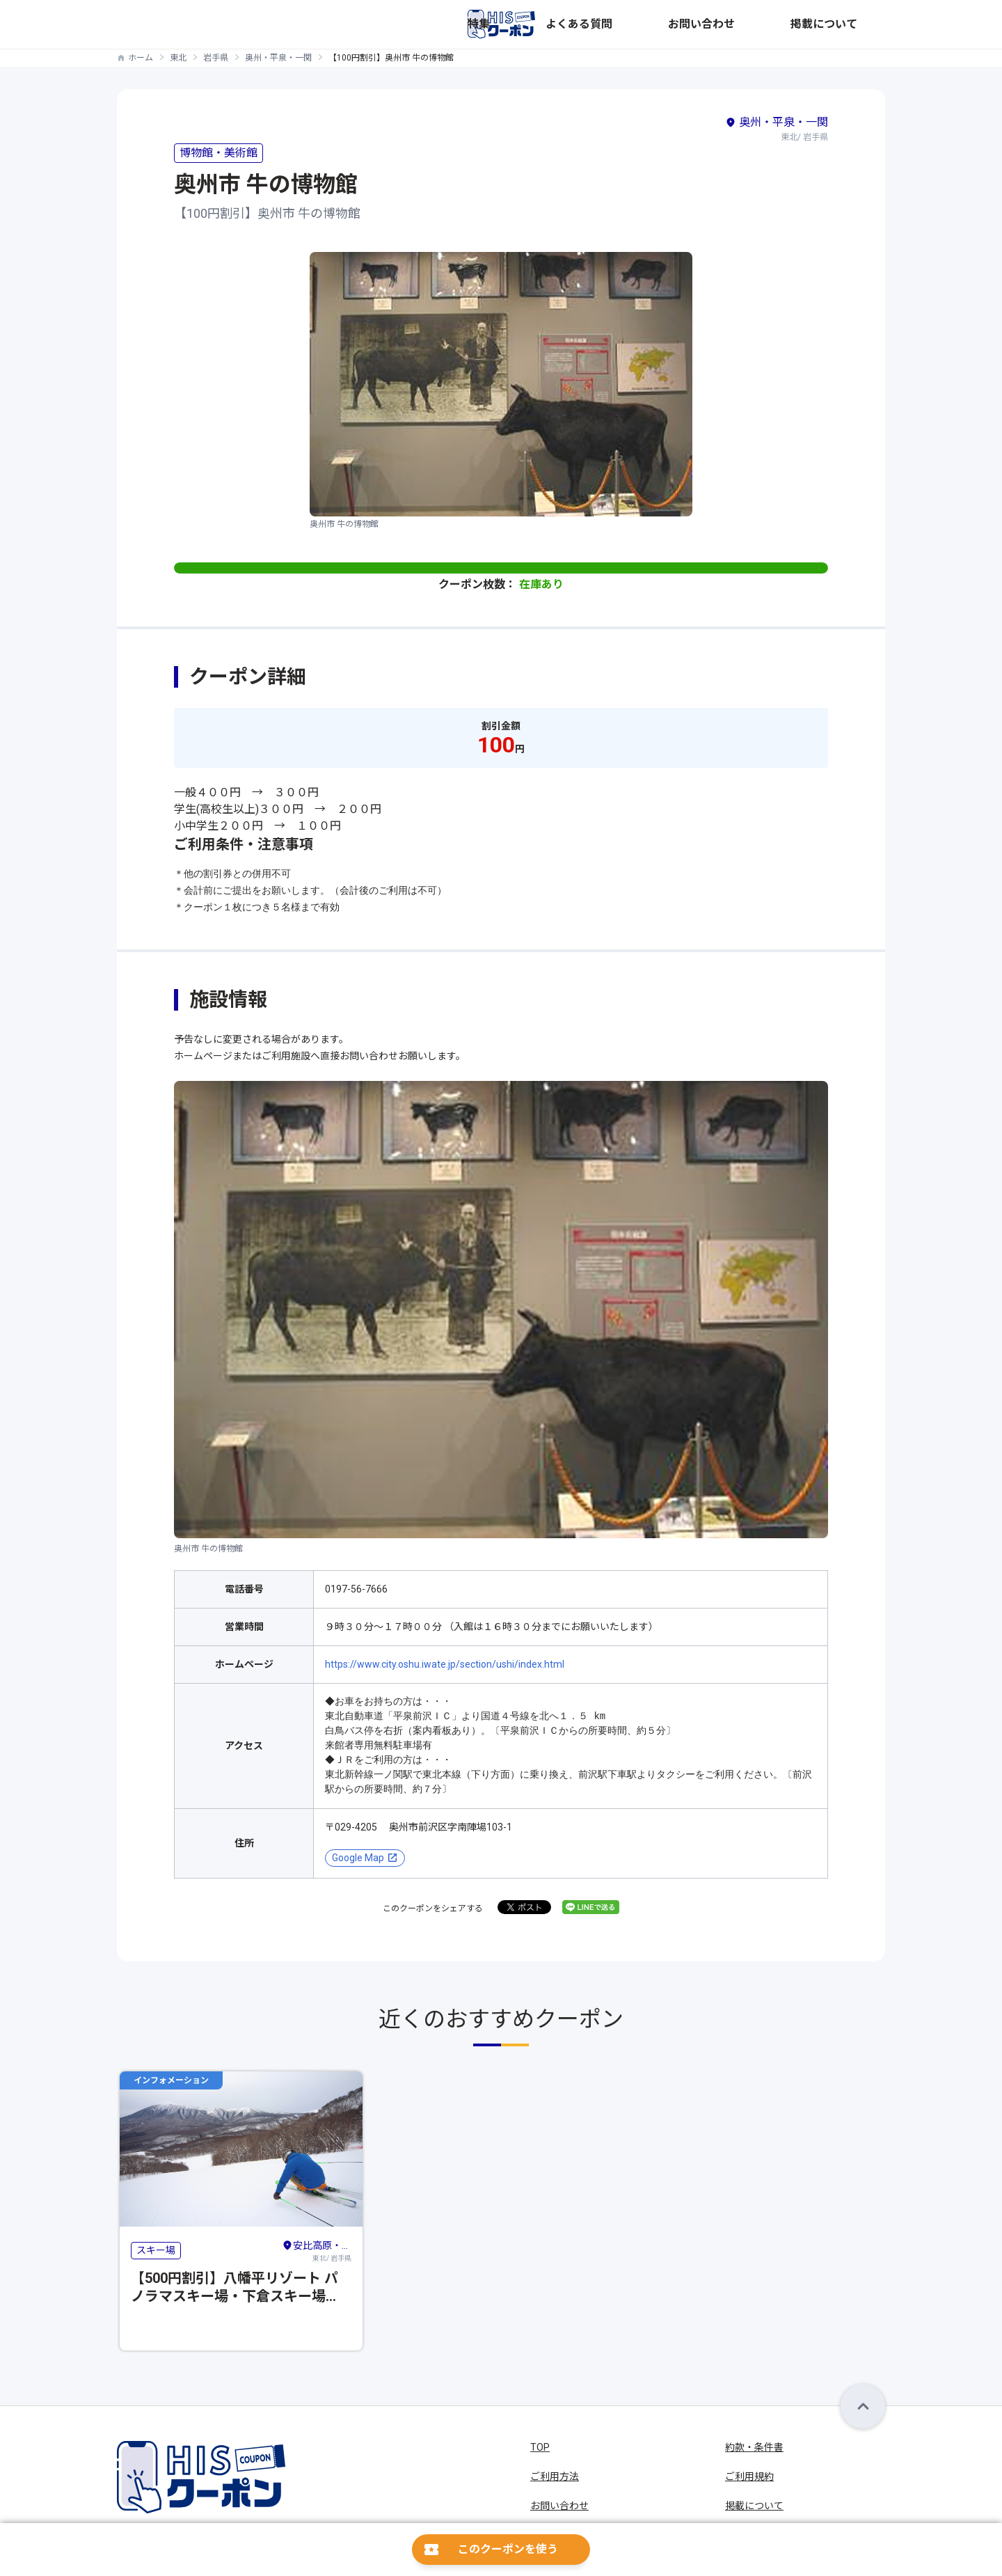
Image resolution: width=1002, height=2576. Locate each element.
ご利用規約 (749, 2476)
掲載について (856, 24)
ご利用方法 (554, 2476)
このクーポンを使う (508, 2549)
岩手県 (215, 58)
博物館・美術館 (218, 152)
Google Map (358, 1857)
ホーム (140, 58)
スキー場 (155, 2250)
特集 (650, 24)
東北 (178, 58)
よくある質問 (705, 24)
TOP (540, 2447)
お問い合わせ (781, 24)
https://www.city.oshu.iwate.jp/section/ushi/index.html (444, 1664)
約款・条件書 (754, 2447)
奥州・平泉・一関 (278, 58)
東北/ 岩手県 (316, 2249)
